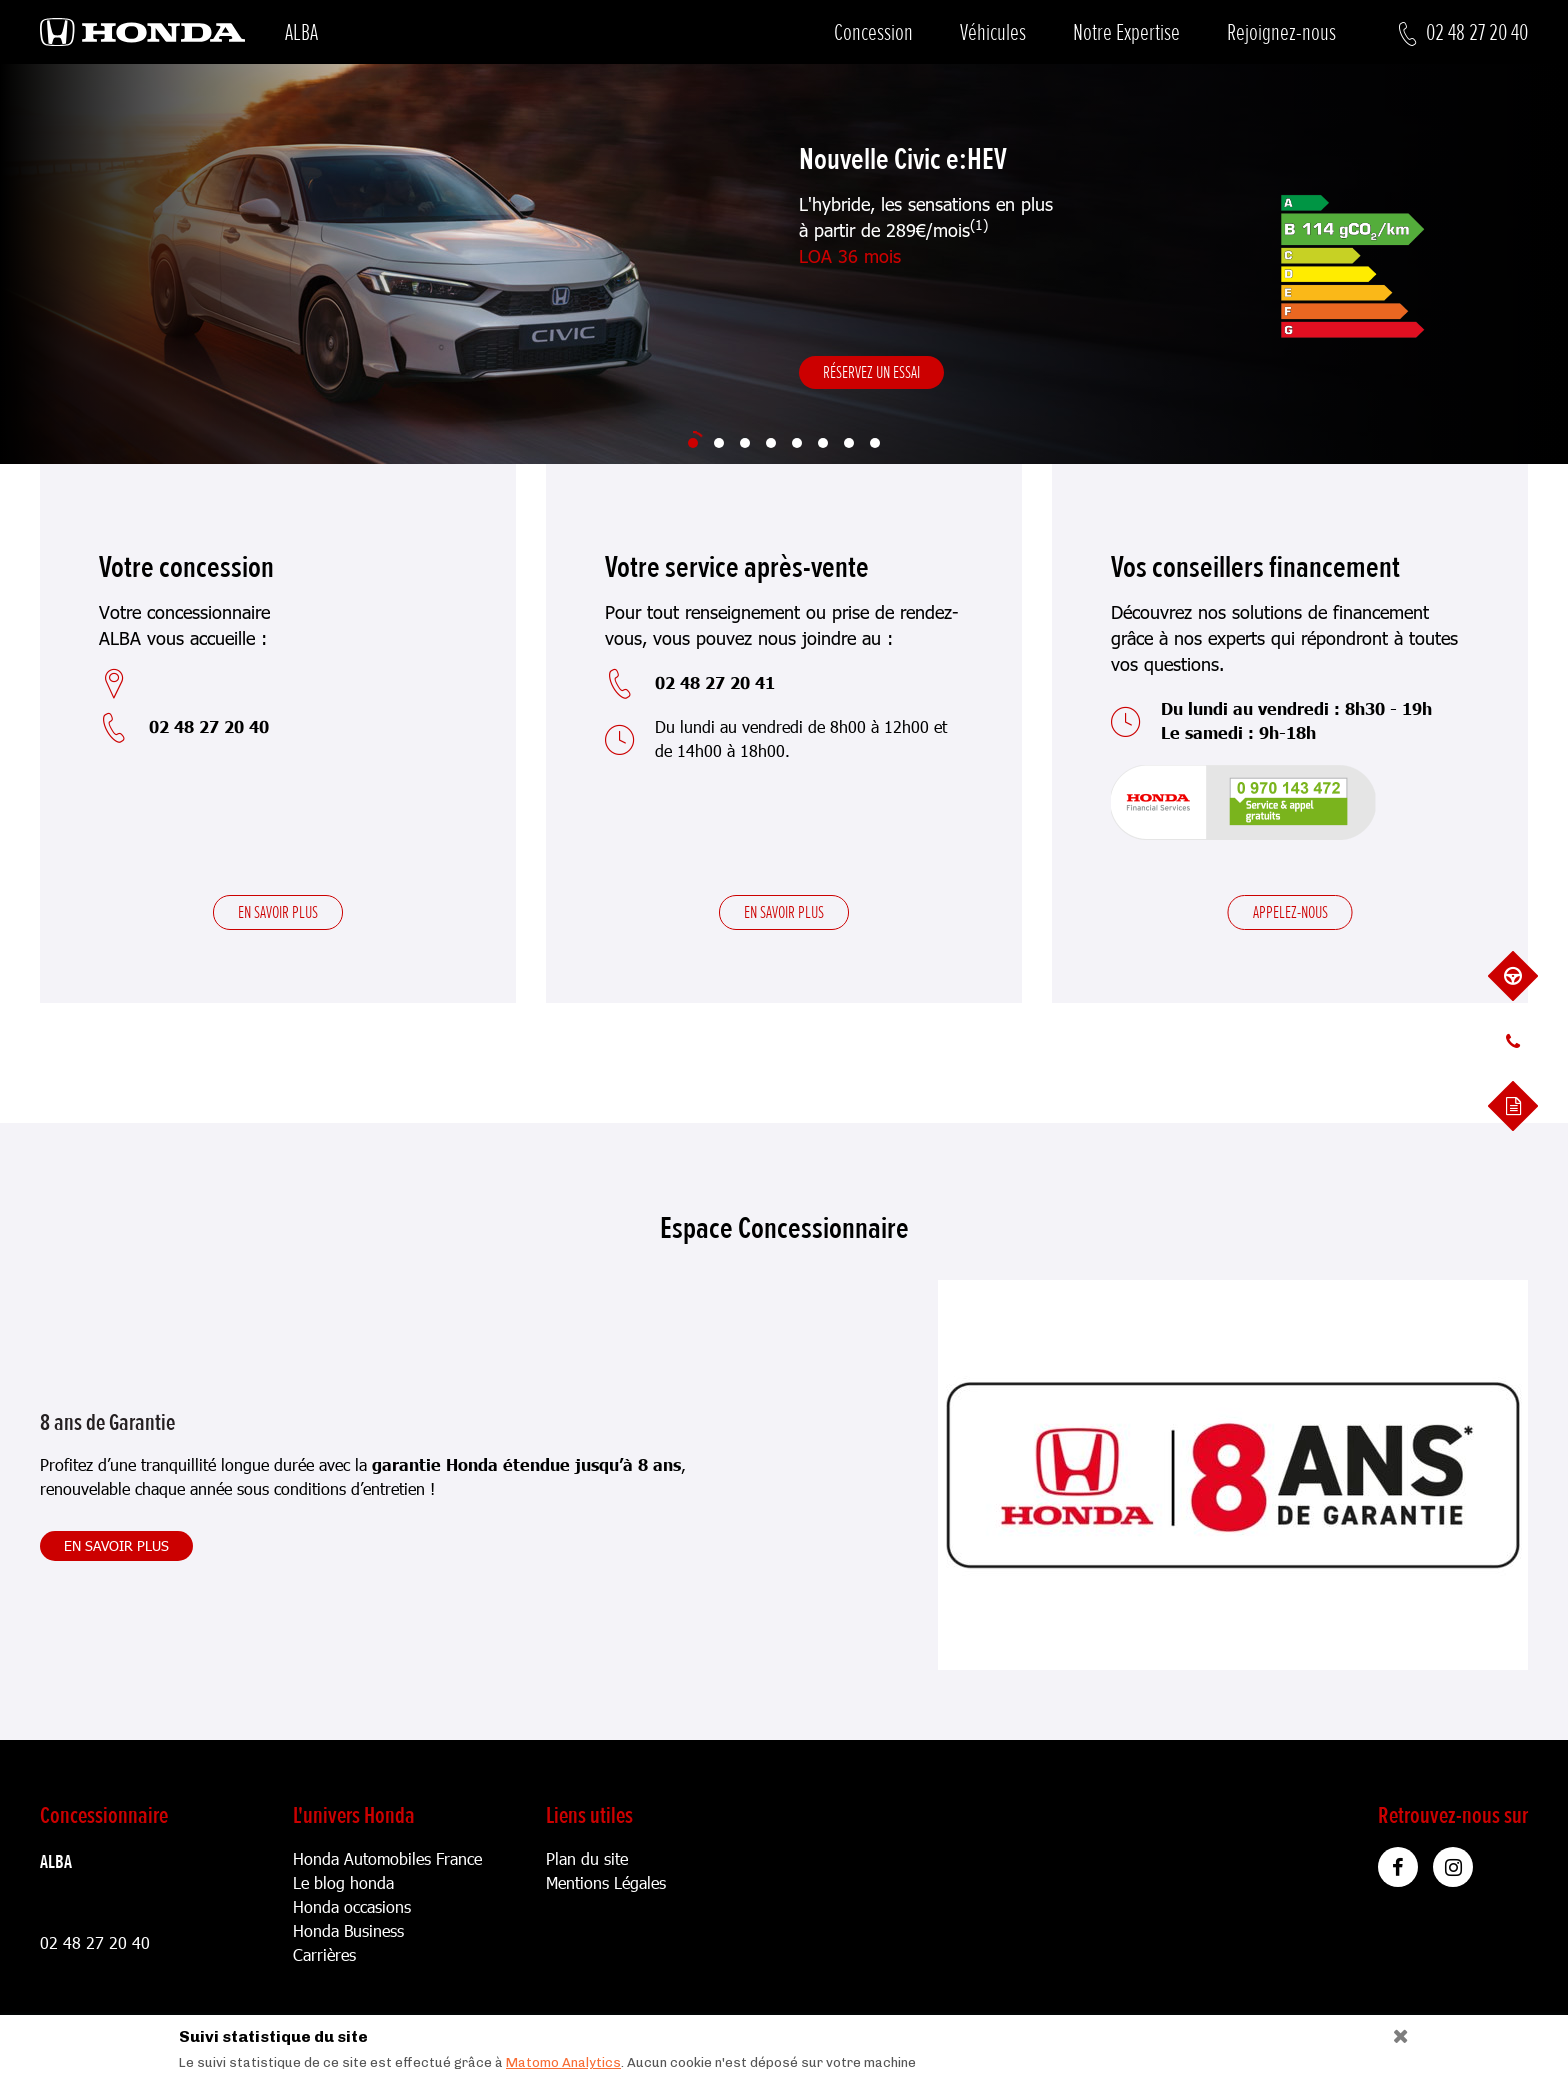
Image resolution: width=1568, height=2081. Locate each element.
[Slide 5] (797, 443)
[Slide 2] (719, 443)
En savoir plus (278, 912)
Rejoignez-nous (1281, 32)
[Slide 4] (771, 443)
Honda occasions (352, 1906)
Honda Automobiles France (387, 1858)
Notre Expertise (1126, 32)
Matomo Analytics (563, 2062)
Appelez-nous (1290, 912)
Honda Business (348, 1930)
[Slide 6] (823, 443)
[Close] (1393, 2031)
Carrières (324, 1954)
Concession (873, 32)
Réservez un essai (871, 372)
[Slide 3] (745, 443)
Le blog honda (343, 1882)
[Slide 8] (875, 443)
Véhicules (993, 32)
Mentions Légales (606, 1882)
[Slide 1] (693, 443)
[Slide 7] (849, 443)
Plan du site (587, 1858)
